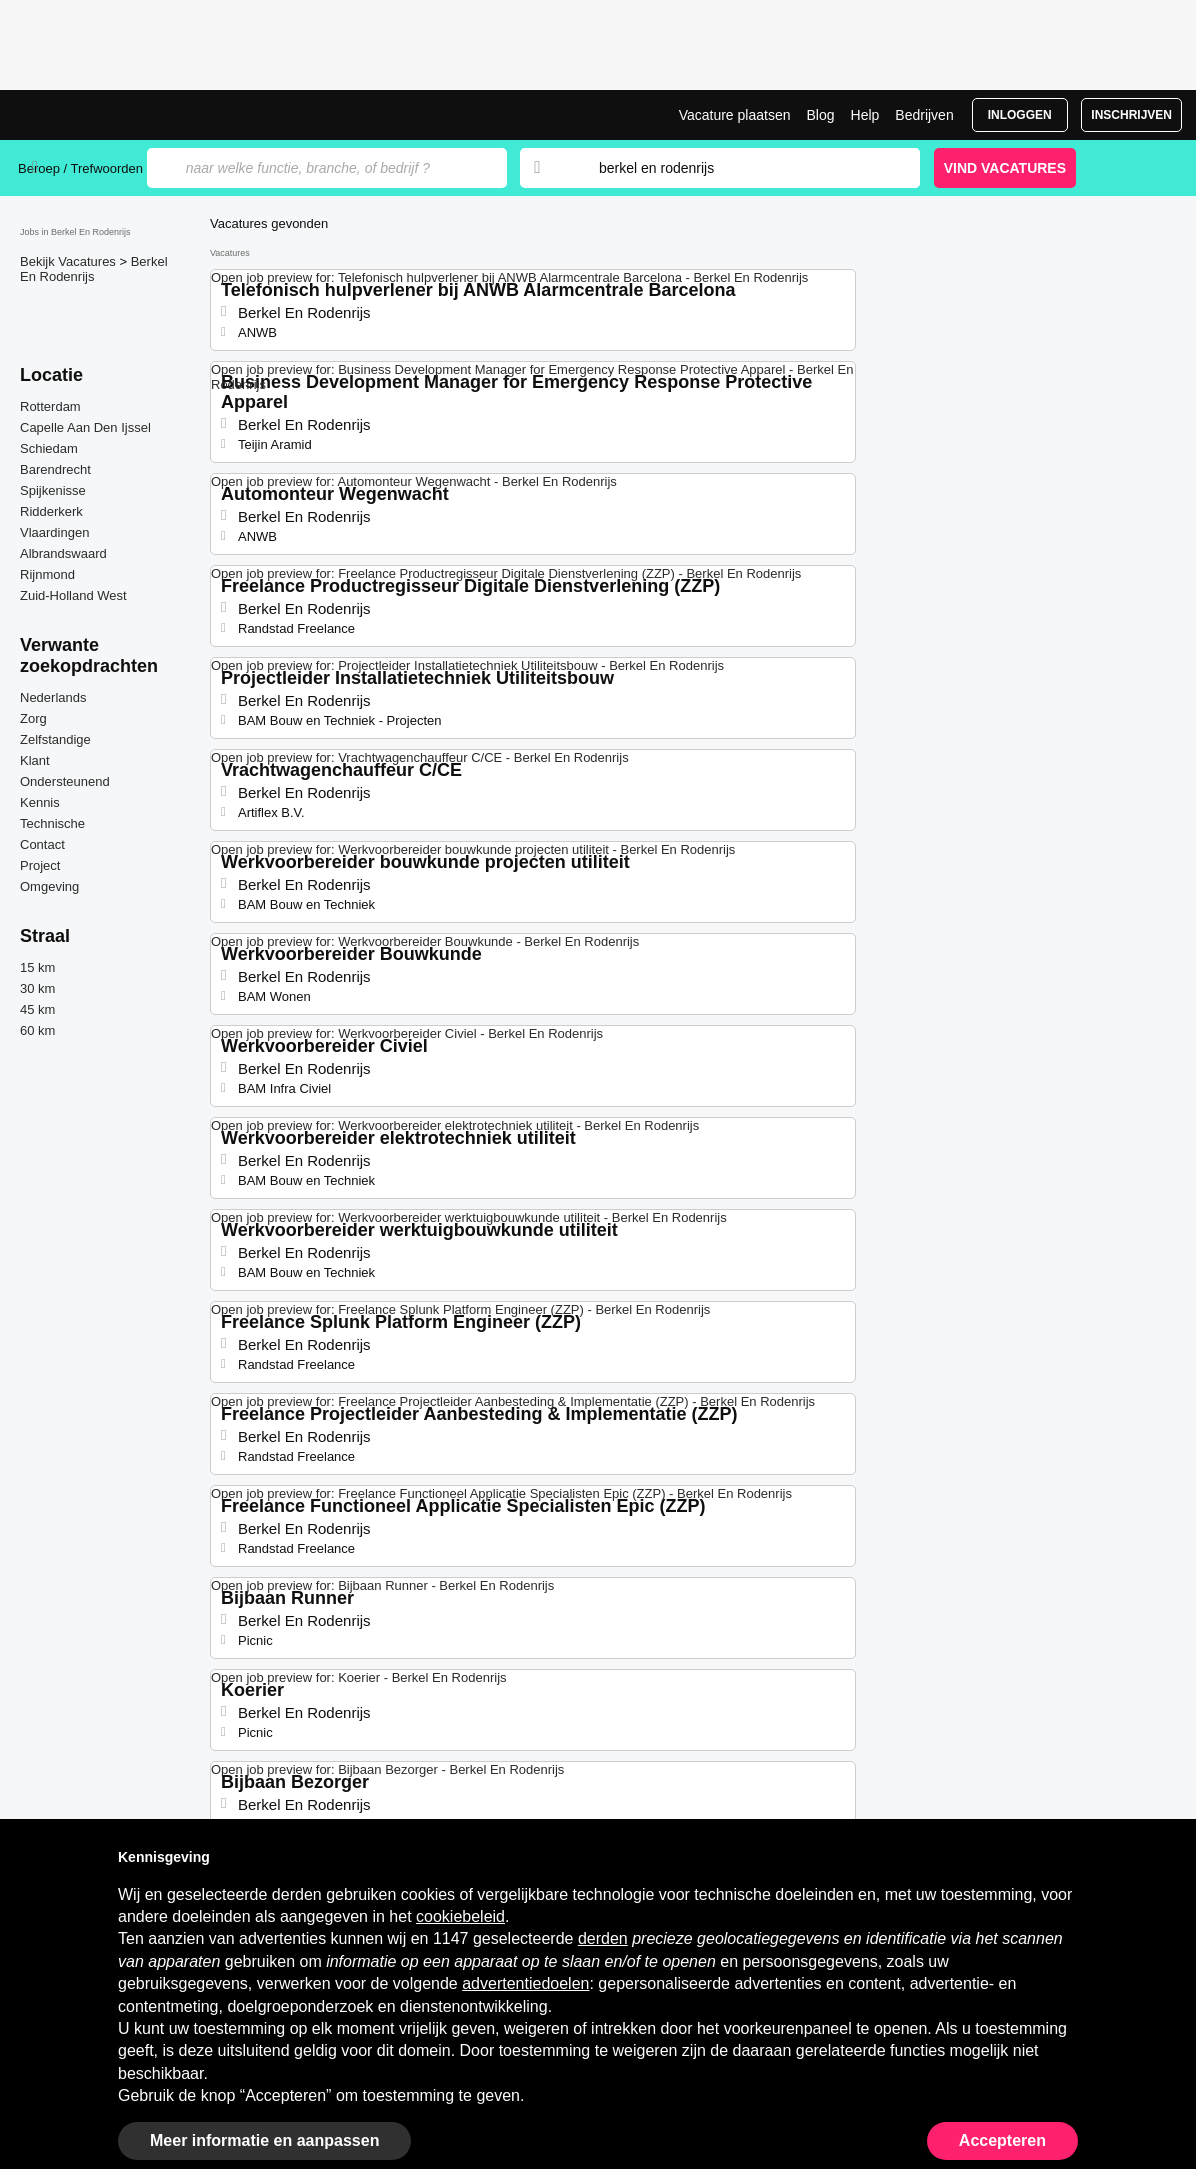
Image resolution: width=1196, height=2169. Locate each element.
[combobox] (740, 168)
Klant (35, 760)
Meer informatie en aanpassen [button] (264, 2140)
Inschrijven (1131, 115)
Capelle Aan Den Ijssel (85, 427)
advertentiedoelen (525, 1983)
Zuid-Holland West (73, 595)
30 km (37, 988)
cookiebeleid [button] (460, 1916)
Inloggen (1020, 115)
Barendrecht (55, 469)
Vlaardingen (54, 532)
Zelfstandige (55, 739)
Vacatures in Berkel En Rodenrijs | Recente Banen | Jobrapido (93, 115)
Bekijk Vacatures (69, 261)
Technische (52, 823)
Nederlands (53, 697)
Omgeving (49, 886)
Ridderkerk (51, 511)
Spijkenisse (53, 490)
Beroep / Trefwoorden (80, 168)
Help (865, 115)
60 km (37, 1030)
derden (603, 1938)
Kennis (40, 802)
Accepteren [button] (1002, 2140)
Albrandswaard (63, 553)
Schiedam (49, 448)
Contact (42, 844)
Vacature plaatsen (735, 115)
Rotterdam (50, 406)
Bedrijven (924, 115)
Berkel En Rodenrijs (94, 269)
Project (40, 865)
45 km (37, 1009)
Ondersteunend (65, 781)
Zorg (33, 718)
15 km (37, 967)
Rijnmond (47, 574)
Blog (820, 115)
